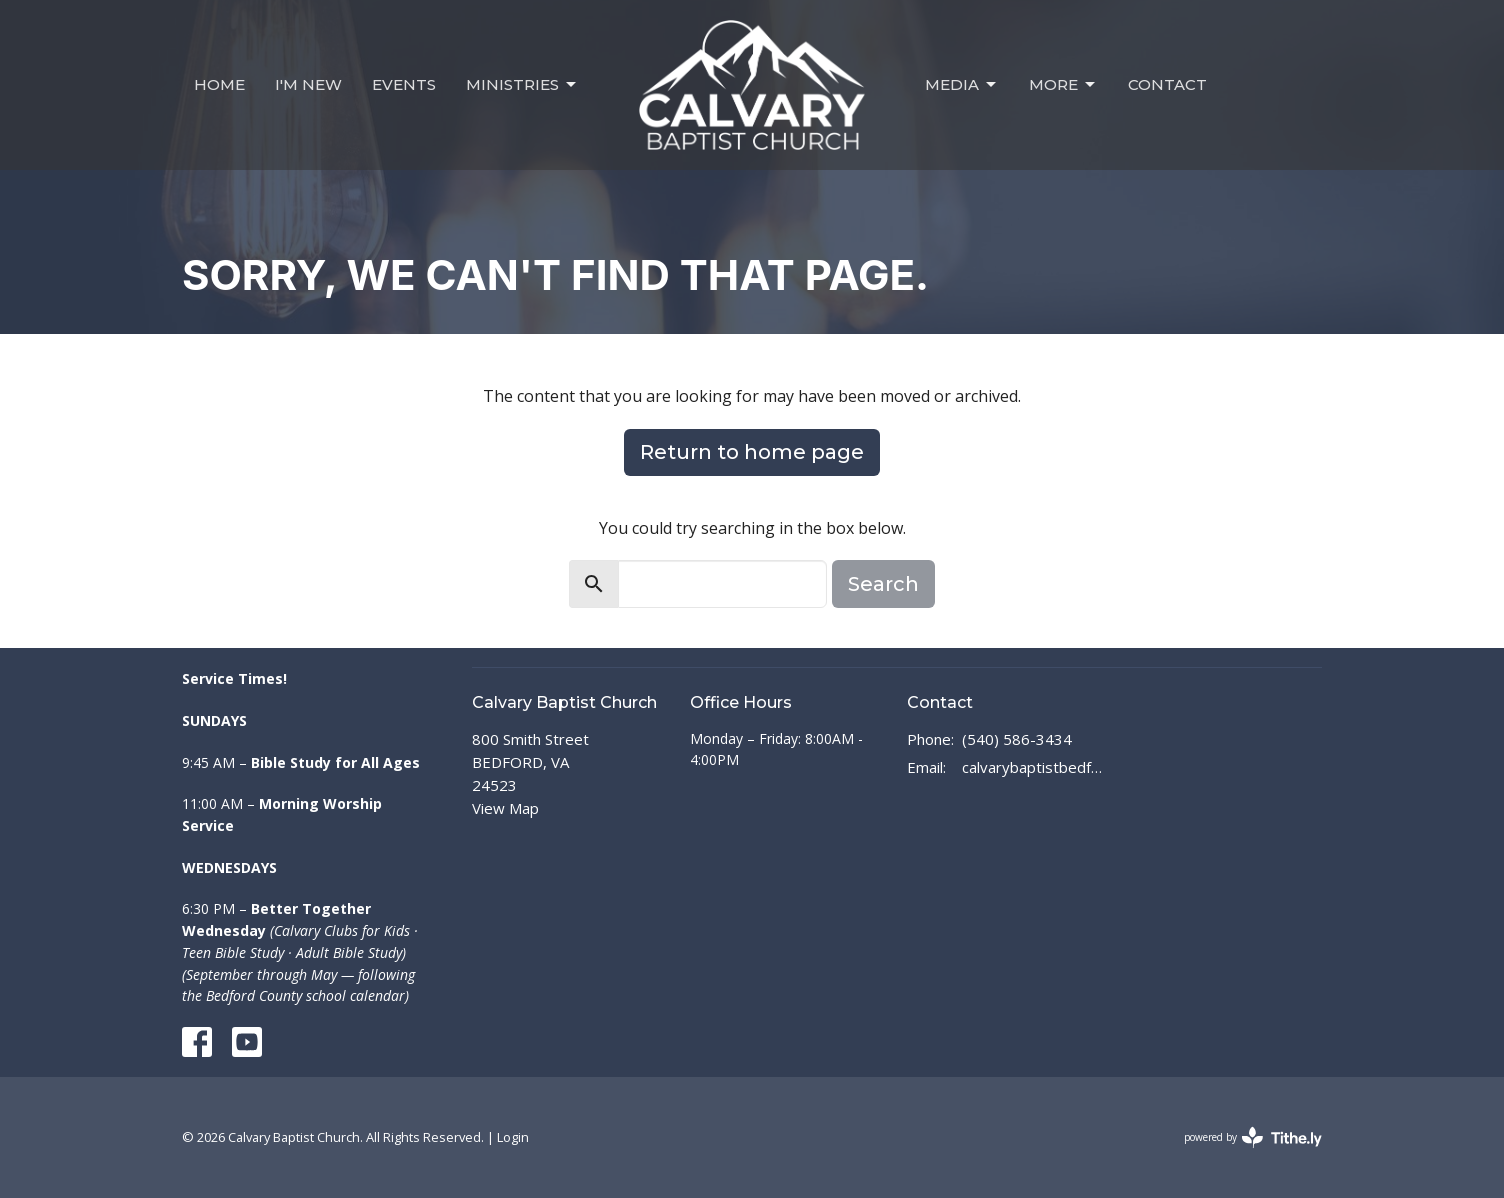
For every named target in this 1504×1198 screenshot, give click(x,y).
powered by (1253, 1137)
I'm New (308, 84)
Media (962, 85)
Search (883, 584)
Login (513, 1137)
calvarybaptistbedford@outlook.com (1033, 767)
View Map (505, 808)
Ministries (522, 85)
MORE (1063, 85)
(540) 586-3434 (1017, 739)
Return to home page (752, 452)
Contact (1167, 84)
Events (404, 84)
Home (219, 84)
